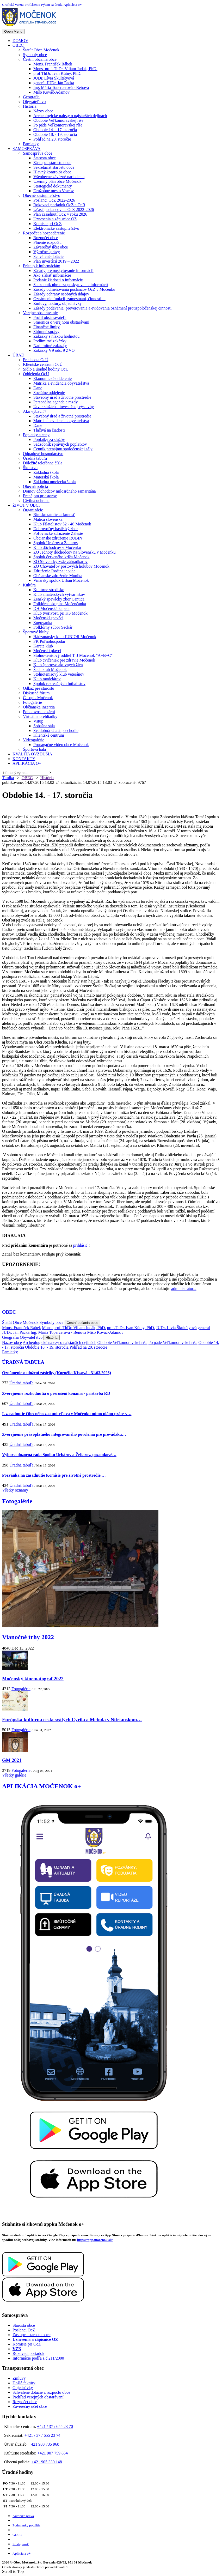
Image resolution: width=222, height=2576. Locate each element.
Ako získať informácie (52, 275)
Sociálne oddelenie (49, 392)
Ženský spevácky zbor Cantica (58, 599)
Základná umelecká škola (54, 482)
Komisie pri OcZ (47, 223)
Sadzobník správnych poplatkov (60, 444)
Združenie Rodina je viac (54, 571)
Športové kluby (35, 632)
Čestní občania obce (40, 59)
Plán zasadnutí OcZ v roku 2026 (60, 214)
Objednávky (23, 2387)
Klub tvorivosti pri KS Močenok (60, 613)
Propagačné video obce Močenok (61, 744)
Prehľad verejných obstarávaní (38, 2397)
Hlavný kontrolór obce (52, 172)
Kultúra (29, 585)
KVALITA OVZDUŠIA (32, 754)
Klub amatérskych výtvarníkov (59, 594)
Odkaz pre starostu (38, 688)
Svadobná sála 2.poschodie (55, 730)
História (29, 106)
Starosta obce (44, 158)
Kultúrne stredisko (48, 589)
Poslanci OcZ (24, 2330)
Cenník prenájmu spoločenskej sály (62, 449)
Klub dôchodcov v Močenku (57, 547)
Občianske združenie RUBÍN (57, 538)
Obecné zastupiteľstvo (41, 195)
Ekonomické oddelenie (52, 378)
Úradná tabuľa (35, 458)
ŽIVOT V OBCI (26, 505)
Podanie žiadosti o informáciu (58, 280)
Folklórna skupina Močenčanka (59, 604)
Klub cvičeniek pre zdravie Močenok (64, 660)
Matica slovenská (48, 519)
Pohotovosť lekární (39, 712)
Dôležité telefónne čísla (42, 463)
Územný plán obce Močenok (57, 181)
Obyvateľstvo (34, 101)
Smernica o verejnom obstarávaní (61, 322)
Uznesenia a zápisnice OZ (55, 219)
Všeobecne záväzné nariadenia (58, 176)
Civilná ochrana (36, 500)
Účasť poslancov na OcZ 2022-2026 (63, 209)
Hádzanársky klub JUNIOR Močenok (64, 636)
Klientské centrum (48, 735)
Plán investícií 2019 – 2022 (56, 261)
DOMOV (20, 40)
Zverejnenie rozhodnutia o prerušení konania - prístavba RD (56, 1393)
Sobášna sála (44, 726)
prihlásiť (80, 1245)
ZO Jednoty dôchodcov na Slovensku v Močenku (74, 552)
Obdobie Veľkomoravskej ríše (58, 120)
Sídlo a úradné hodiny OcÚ (46, 369)
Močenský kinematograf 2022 (33, 1678)
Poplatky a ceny (36, 435)
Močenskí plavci (47, 650)
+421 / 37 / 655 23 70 (55, 2426)
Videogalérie (33, 740)
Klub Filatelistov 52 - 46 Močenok (62, 524)
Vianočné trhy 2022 (28, 1637)
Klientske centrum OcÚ (43, 364)
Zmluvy (19, 2378)
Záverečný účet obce (50, 247)
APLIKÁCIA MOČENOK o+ (41, 1786)
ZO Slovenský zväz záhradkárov (60, 561)
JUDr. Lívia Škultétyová (53, 78)
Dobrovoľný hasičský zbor (55, 528)
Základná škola (46, 472)
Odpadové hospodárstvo (43, 453)
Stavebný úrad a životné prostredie (62, 397)
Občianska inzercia (39, 707)
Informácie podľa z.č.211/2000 (38, 2358)
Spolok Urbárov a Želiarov (55, 543)
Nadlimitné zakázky (50, 345)
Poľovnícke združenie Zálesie (58, 533)
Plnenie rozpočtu (47, 242)
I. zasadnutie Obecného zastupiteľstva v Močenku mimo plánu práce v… (66, 1413)
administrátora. (183, 1288)
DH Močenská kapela (51, 608)
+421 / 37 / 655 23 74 (42, 2435)
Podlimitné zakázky (49, 341)
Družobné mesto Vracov (53, 191)
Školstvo (30, 467)
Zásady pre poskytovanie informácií (63, 270)
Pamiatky (31, 144)
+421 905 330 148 (47, 2462)
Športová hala (34, 749)
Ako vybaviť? (34, 411)
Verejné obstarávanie (40, 313)
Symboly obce (35, 54)
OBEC (18, 45)
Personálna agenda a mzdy (55, 402)
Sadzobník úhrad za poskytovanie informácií (70, 284)
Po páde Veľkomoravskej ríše (57, 125)
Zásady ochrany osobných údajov (61, 294)
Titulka (8, 777)
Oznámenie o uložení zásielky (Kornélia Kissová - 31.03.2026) (56, 1373)
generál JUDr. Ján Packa (53, 83)
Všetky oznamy (15, 1490)
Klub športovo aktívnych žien (58, 665)
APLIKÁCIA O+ (27, 763)
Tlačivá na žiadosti (49, 430)
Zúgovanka (42, 622)
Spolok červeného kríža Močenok (61, 557)
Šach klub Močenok (50, 669)
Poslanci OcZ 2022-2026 (54, 200)
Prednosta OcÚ (35, 359)
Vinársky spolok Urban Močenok (61, 580)
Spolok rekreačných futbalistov (59, 683)
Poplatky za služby (49, 439)
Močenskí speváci (48, 618)
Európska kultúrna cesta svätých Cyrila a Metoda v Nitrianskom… (72, 1719)
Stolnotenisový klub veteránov (58, 674)
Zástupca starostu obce (52, 162)
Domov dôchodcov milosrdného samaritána (59, 491)
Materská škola (46, 477)
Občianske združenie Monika (57, 575)
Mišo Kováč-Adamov (51, 92)
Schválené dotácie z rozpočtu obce (41, 2392)
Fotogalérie (32, 702)
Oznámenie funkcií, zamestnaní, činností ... (69, 298)
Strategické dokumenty (52, 186)
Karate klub (43, 646)
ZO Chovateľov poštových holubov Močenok (71, 566)
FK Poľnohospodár (49, 641)
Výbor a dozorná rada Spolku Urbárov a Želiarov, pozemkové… (59, 1454)
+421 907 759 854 (52, 2453)
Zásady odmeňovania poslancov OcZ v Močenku (74, 289)
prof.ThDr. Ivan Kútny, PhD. (57, 73)
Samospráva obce (37, 153)
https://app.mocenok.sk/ (95, 2240)
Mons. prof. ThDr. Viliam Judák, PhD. (65, 68)
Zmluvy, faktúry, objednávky (57, 303)
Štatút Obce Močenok (41, 50)
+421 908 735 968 (44, 2444)
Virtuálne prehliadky (40, 716)
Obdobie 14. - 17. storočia (55, 130)
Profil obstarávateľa (49, 317)
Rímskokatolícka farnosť (54, 514)
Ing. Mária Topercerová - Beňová (61, 87)
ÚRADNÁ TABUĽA (23, 1362)
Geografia (31, 97)
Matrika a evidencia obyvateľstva (61, 383)
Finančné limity (46, 327)
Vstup (38, 721)
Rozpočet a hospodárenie (44, 233)
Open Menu (13, 31)
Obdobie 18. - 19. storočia (55, 134)
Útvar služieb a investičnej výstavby (63, 406)
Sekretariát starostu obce (53, 167)
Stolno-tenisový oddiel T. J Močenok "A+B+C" (73, 655)
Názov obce (43, 111)
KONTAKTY (24, 758)
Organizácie (33, 510)
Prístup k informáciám (41, 266)
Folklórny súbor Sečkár (52, 627)
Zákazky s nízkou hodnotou (56, 336)
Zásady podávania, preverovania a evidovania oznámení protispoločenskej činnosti (102, 308)
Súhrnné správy (46, 331)
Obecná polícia (35, 486)
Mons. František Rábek (52, 64)
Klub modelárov (46, 679)
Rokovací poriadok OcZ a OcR (59, 205)
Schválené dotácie (48, 256)
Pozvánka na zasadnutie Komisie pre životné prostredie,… (54, 1475)
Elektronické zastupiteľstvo (56, 228)
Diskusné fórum (36, 693)
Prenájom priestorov (40, 496)
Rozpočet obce (45, 237)
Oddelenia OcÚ (36, 374)
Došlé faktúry (24, 2383)
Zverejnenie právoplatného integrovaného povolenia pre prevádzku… (64, 1434)
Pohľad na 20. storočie (52, 139)
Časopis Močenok (38, 697)
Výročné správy (46, 252)
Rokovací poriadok (28, 2353)
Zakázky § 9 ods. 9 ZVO (54, 350)
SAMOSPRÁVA (26, 148)
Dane (37, 388)
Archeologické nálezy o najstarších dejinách (70, 115)
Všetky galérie (14, 1775)
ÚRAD (18, 355)
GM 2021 (11, 1760)
